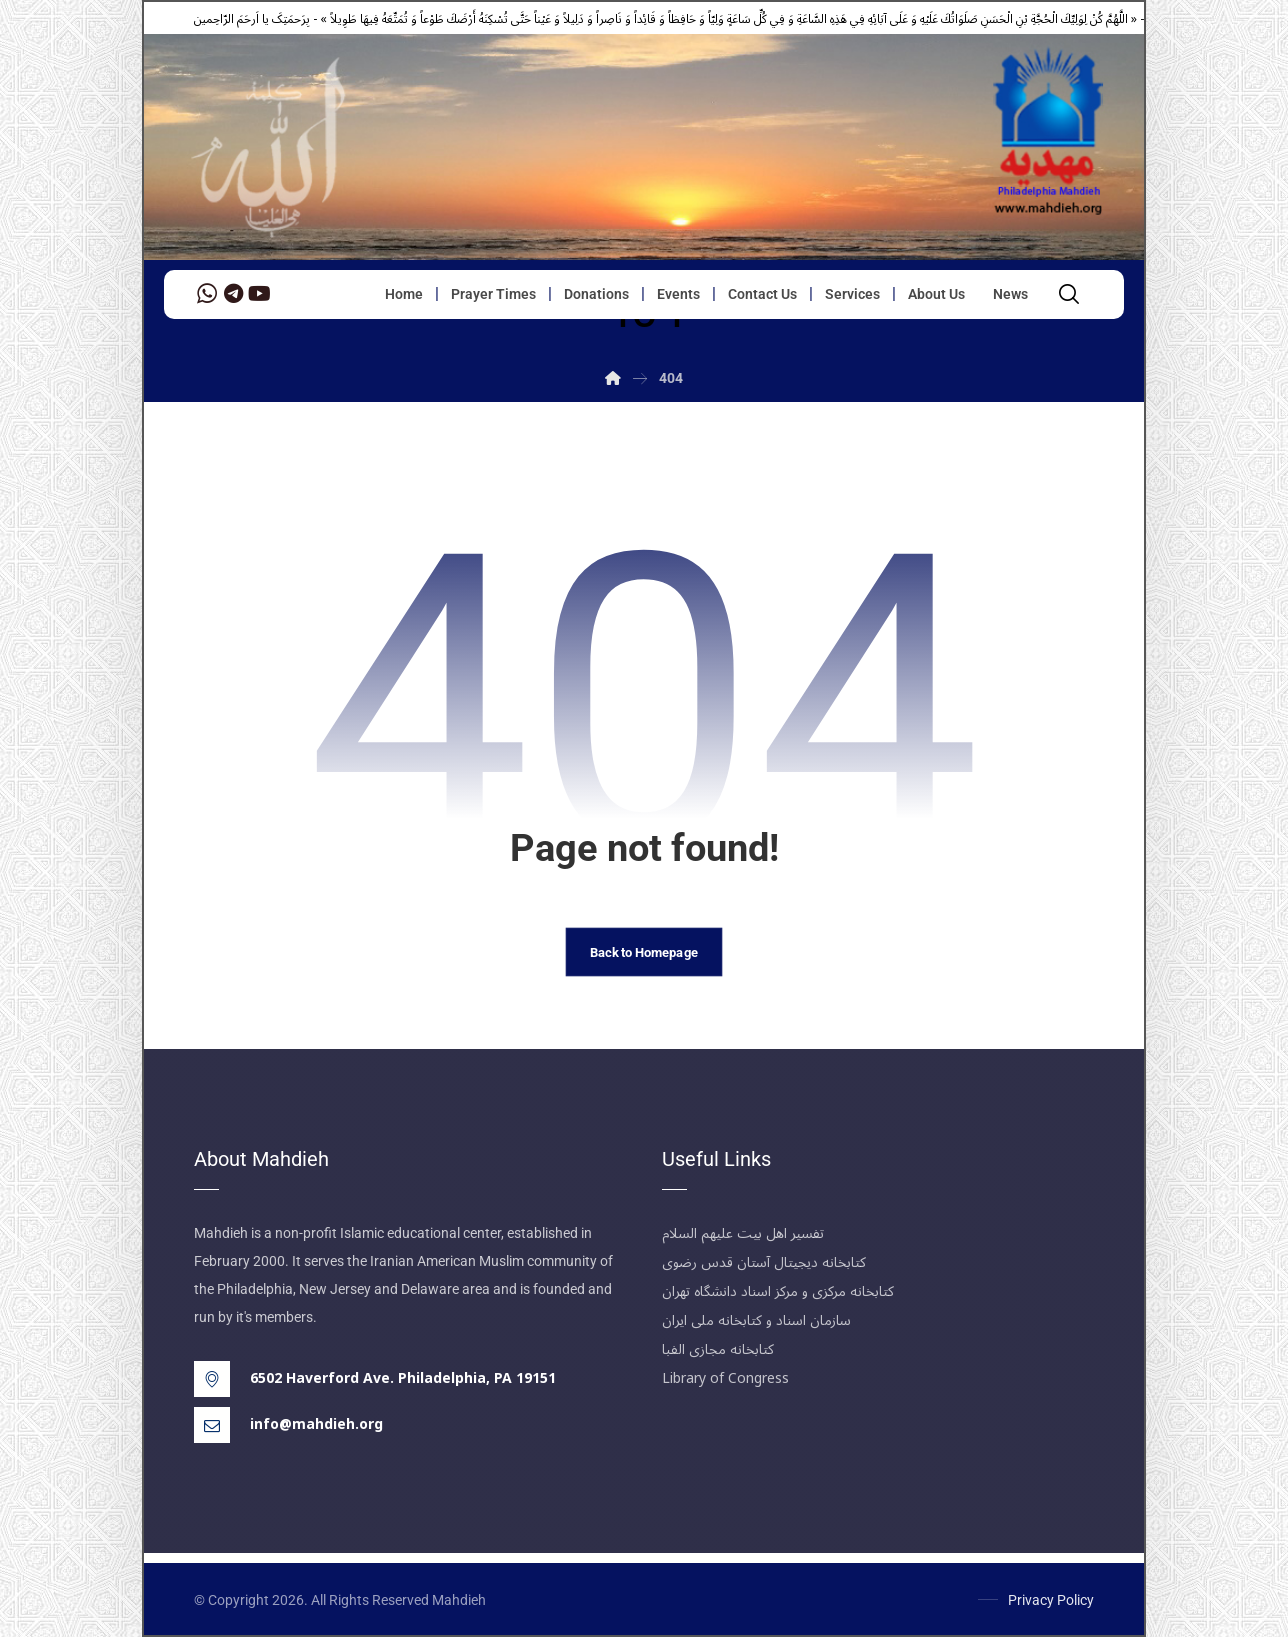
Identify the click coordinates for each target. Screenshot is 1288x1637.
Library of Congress (725, 1378)
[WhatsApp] (207, 294)
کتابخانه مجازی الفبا (718, 1349)
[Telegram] (233, 294)
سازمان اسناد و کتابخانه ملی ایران (756, 1320)
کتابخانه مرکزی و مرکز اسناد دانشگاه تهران (778, 1291)
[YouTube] (259, 294)
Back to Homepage (644, 952)
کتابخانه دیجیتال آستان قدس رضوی (764, 1262)
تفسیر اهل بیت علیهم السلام (743, 1233)
